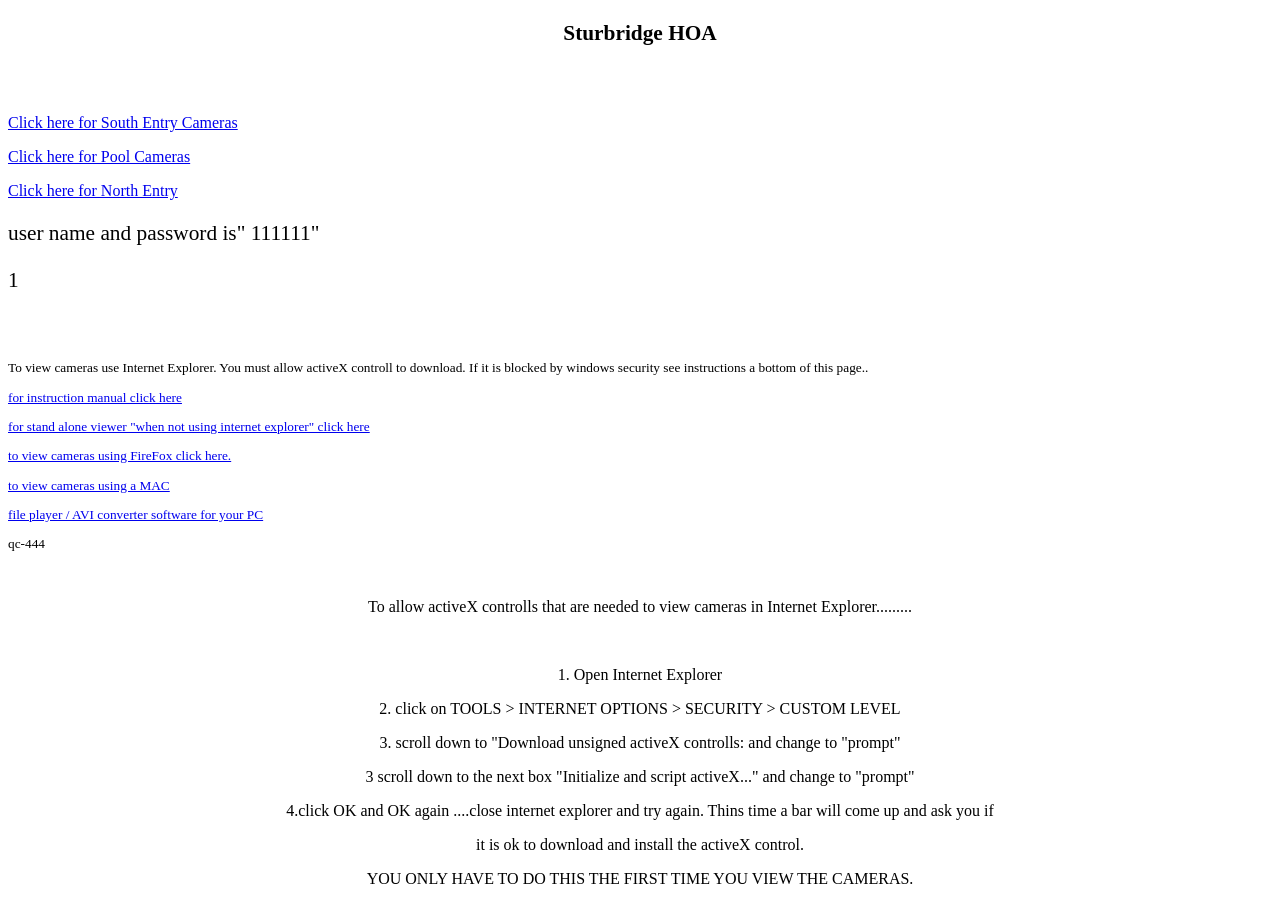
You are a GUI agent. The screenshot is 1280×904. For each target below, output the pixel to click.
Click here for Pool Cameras (99, 156)
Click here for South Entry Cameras (123, 122)
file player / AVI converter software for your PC (135, 514)
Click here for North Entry (93, 190)
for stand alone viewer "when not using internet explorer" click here (189, 426)
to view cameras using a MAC (89, 485)
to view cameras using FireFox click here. (119, 455)
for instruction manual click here (95, 397)
